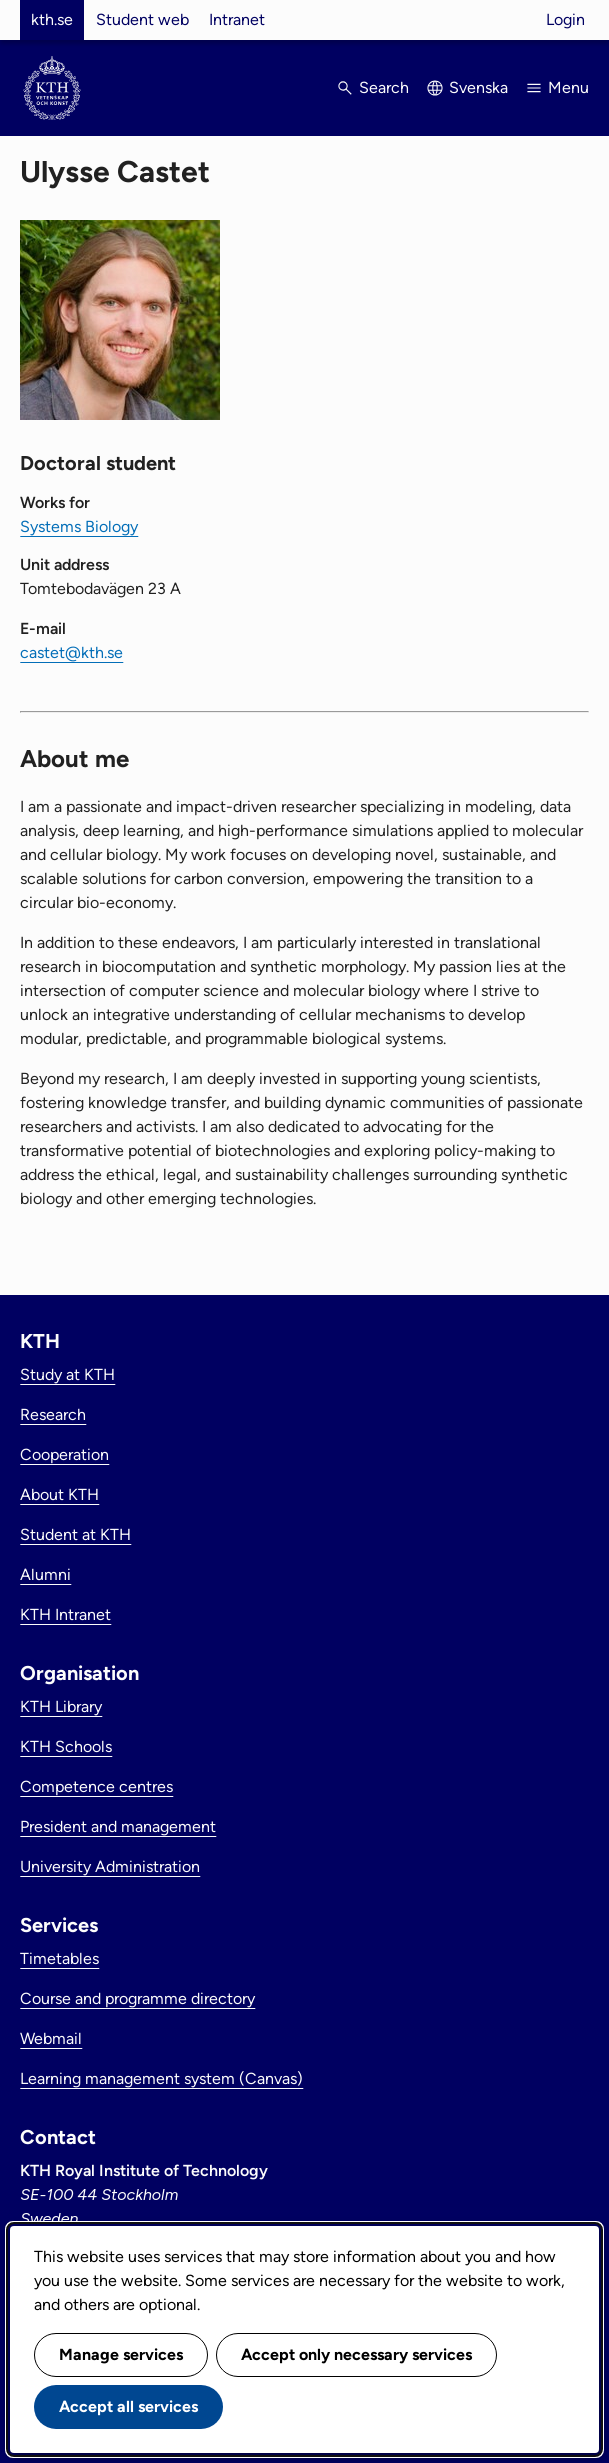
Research (53, 1414)
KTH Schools (66, 1746)
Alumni (45, 1574)
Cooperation (64, 1454)
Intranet (237, 19)
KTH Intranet (65, 1614)
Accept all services (128, 2406)
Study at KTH (67, 1374)
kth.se (52, 19)
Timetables (59, 1958)
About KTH (59, 1494)
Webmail (51, 2038)
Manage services (121, 2354)
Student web (142, 19)
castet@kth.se (71, 652)
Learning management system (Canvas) (161, 2078)
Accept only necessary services (356, 2354)
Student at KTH (75, 1534)
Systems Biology (79, 526)
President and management (118, 1826)
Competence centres (96, 1786)
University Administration (110, 1866)
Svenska (478, 87)
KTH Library (61, 1706)
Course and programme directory (137, 1998)
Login (565, 19)
